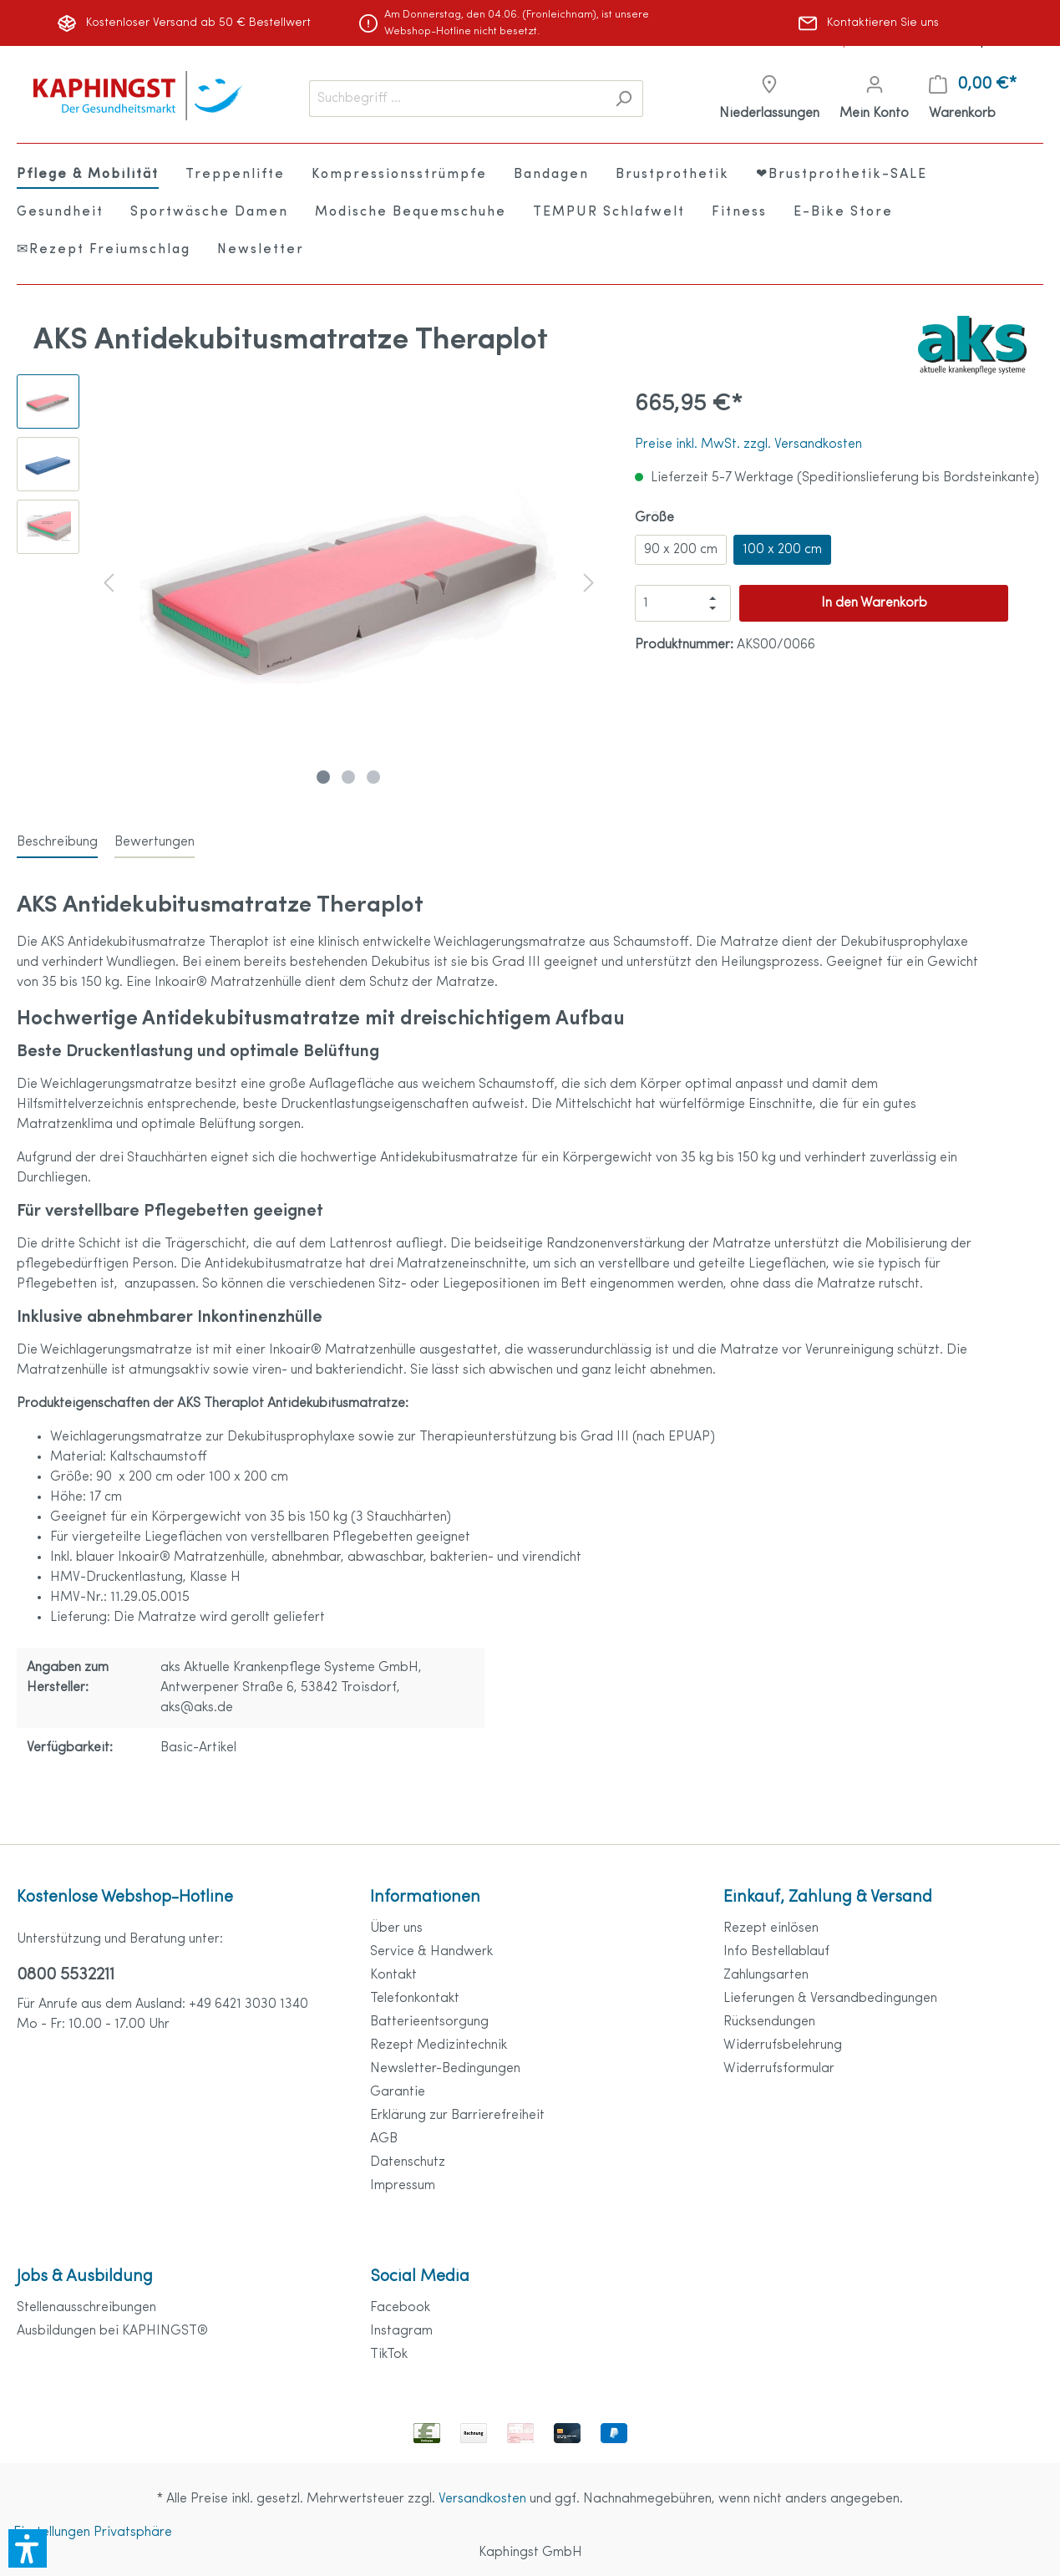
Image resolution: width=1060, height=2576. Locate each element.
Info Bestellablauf (776, 1952)
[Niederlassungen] (769, 99)
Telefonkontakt (414, 1998)
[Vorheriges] (108, 583)
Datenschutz (407, 2162)
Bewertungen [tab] (154, 842)
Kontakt (393, 1975)
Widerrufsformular (778, 2069)
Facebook (400, 2307)
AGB (384, 2139)
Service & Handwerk (431, 1952)
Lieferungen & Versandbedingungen (830, 1998)
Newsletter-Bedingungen (445, 2069)
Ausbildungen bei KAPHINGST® (112, 2331)
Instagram (401, 2331)
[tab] (57, 842)
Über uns (396, 1928)
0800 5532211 (65, 1975)
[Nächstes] (588, 583)
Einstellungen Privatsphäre (92, 2532)
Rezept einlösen (771, 1928)
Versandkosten (482, 2499)
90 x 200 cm (681, 549)
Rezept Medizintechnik (438, 2045)
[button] (27, 2548)
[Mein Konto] (874, 99)
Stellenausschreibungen (86, 2307)
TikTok (389, 2354)
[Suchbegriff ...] (457, 98)
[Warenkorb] (973, 99)
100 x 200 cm (782, 549)
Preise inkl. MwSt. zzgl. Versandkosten (748, 444)
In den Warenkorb (874, 603)
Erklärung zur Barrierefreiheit (457, 2115)
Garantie (397, 2092)
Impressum (402, 2185)
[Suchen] (623, 98)
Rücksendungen (769, 2022)
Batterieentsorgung (429, 2022)
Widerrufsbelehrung (782, 2045)
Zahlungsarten (766, 1975)
